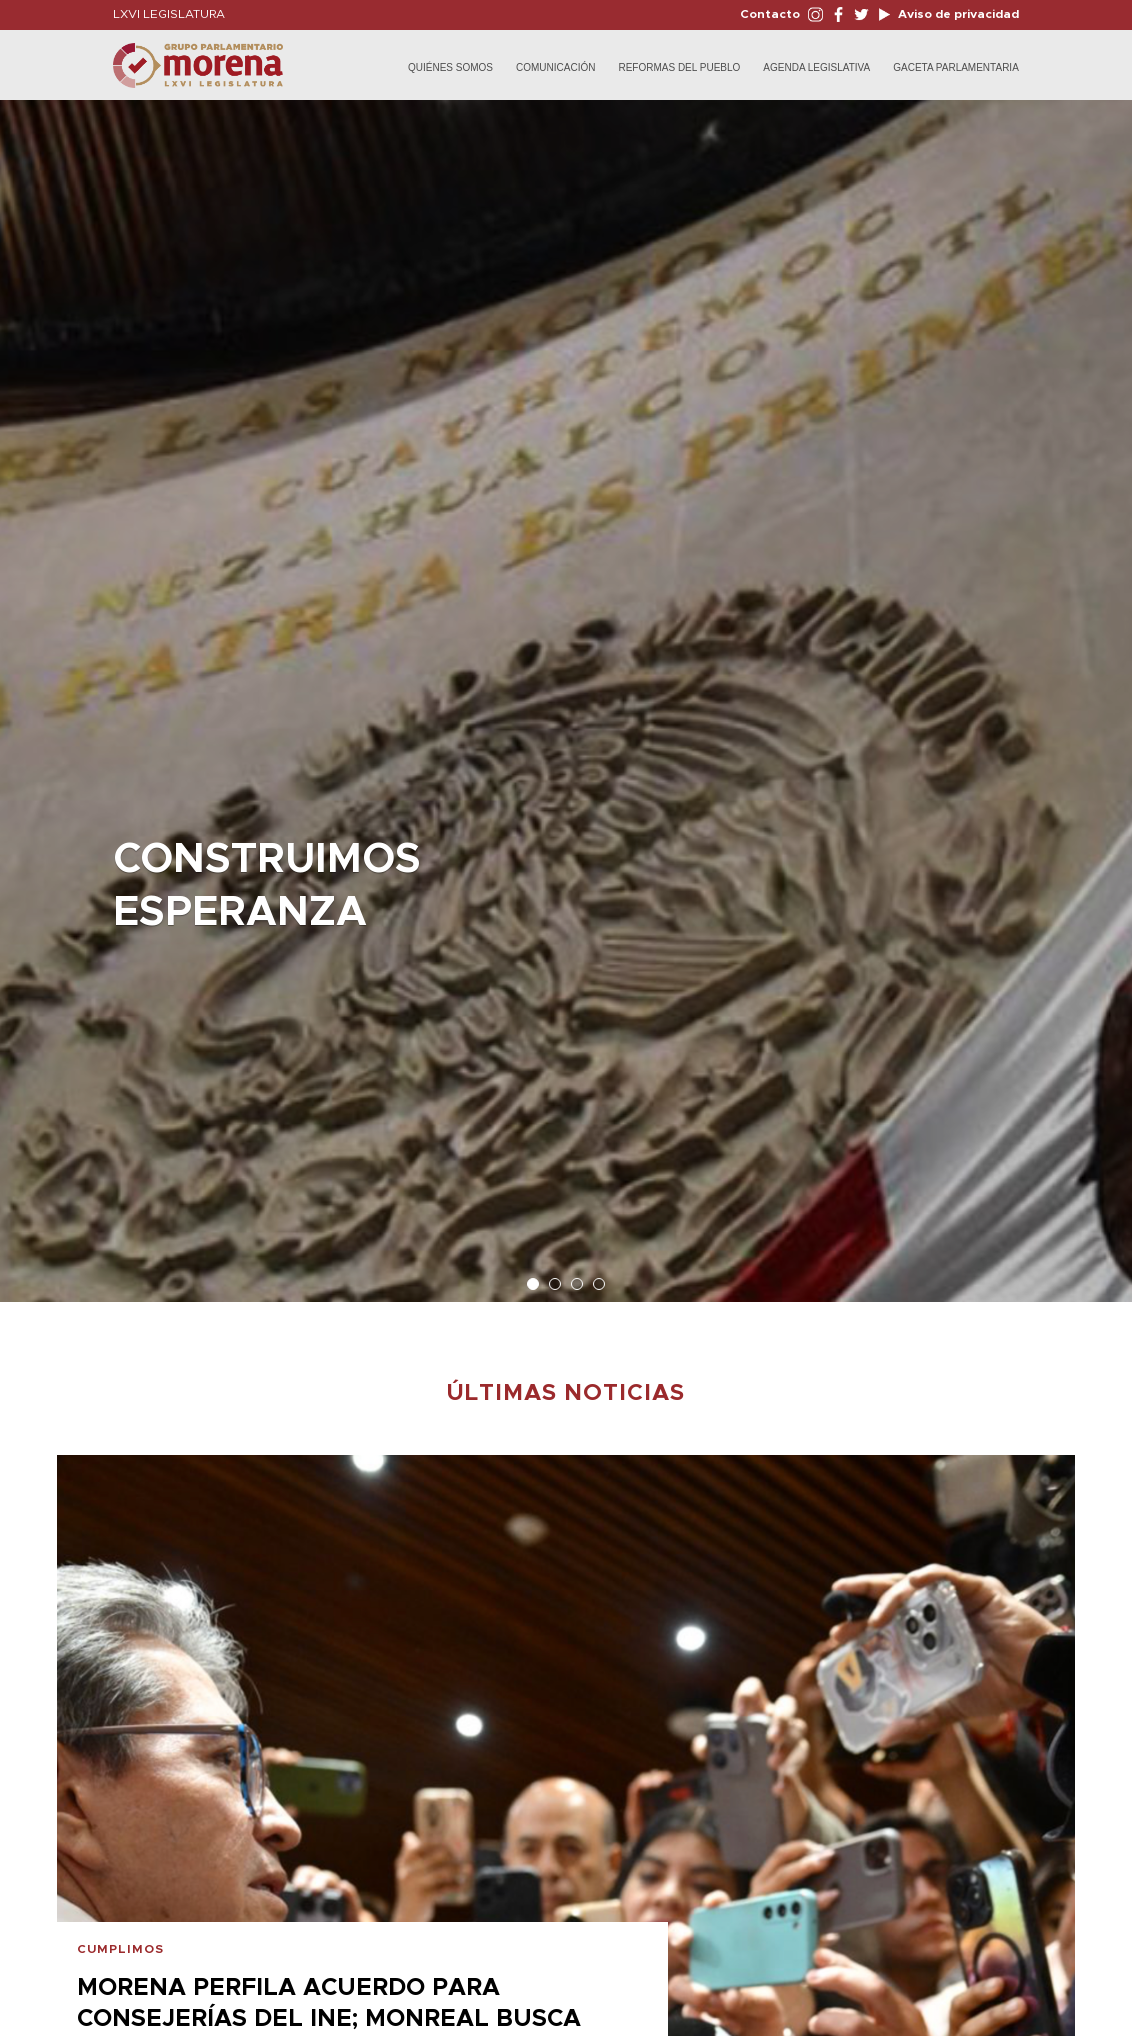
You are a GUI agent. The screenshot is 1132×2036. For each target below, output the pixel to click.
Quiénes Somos (450, 67)
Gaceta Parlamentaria (956, 67)
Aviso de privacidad (957, 14)
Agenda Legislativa (816, 67)
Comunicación (555, 67)
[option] (566, 691)
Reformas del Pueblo (679, 67)
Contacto (770, 14)
